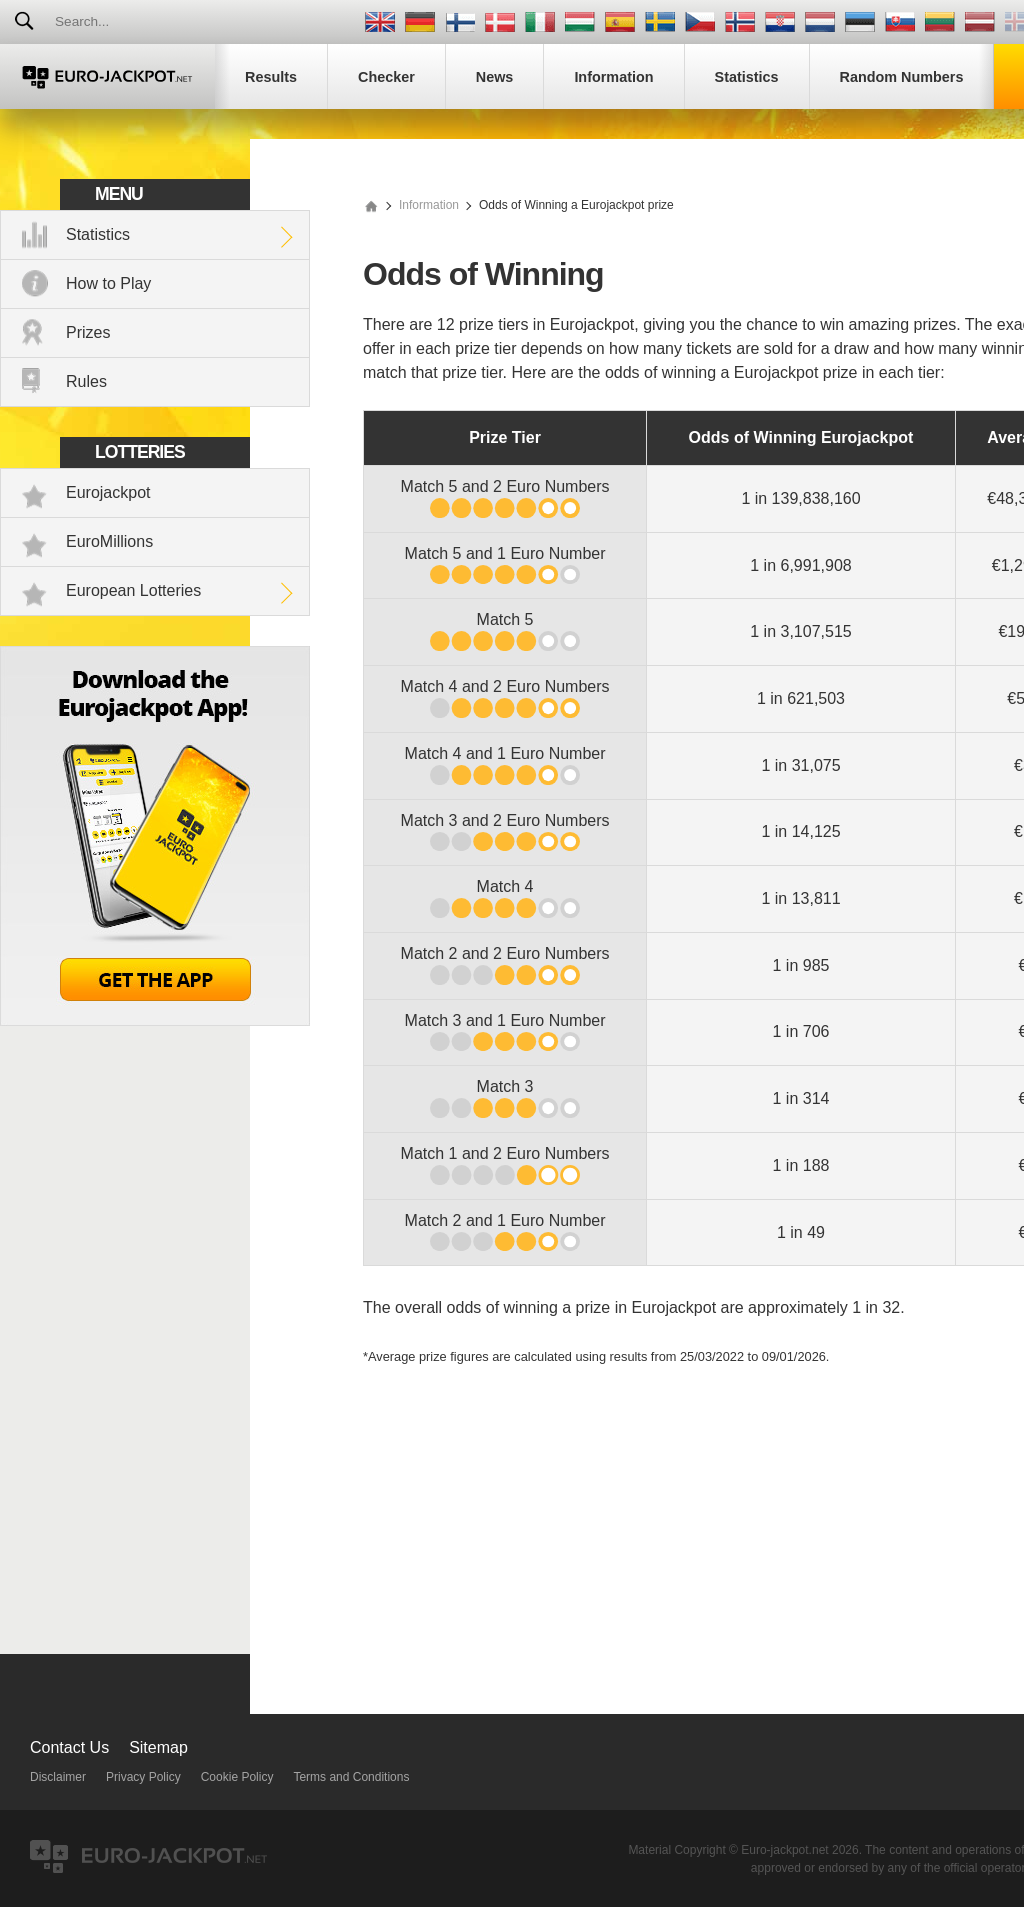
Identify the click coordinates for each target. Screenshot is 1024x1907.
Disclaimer (58, 1777)
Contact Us (69, 1747)
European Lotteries (133, 590)
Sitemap (158, 1747)
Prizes (88, 332)
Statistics (98, 234)
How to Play (108, 283)
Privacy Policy (143, 1777)
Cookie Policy (237, 1777)
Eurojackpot (108, 492)
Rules (86, 381)
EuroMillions (109, 541)
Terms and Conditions (351, 1777)
